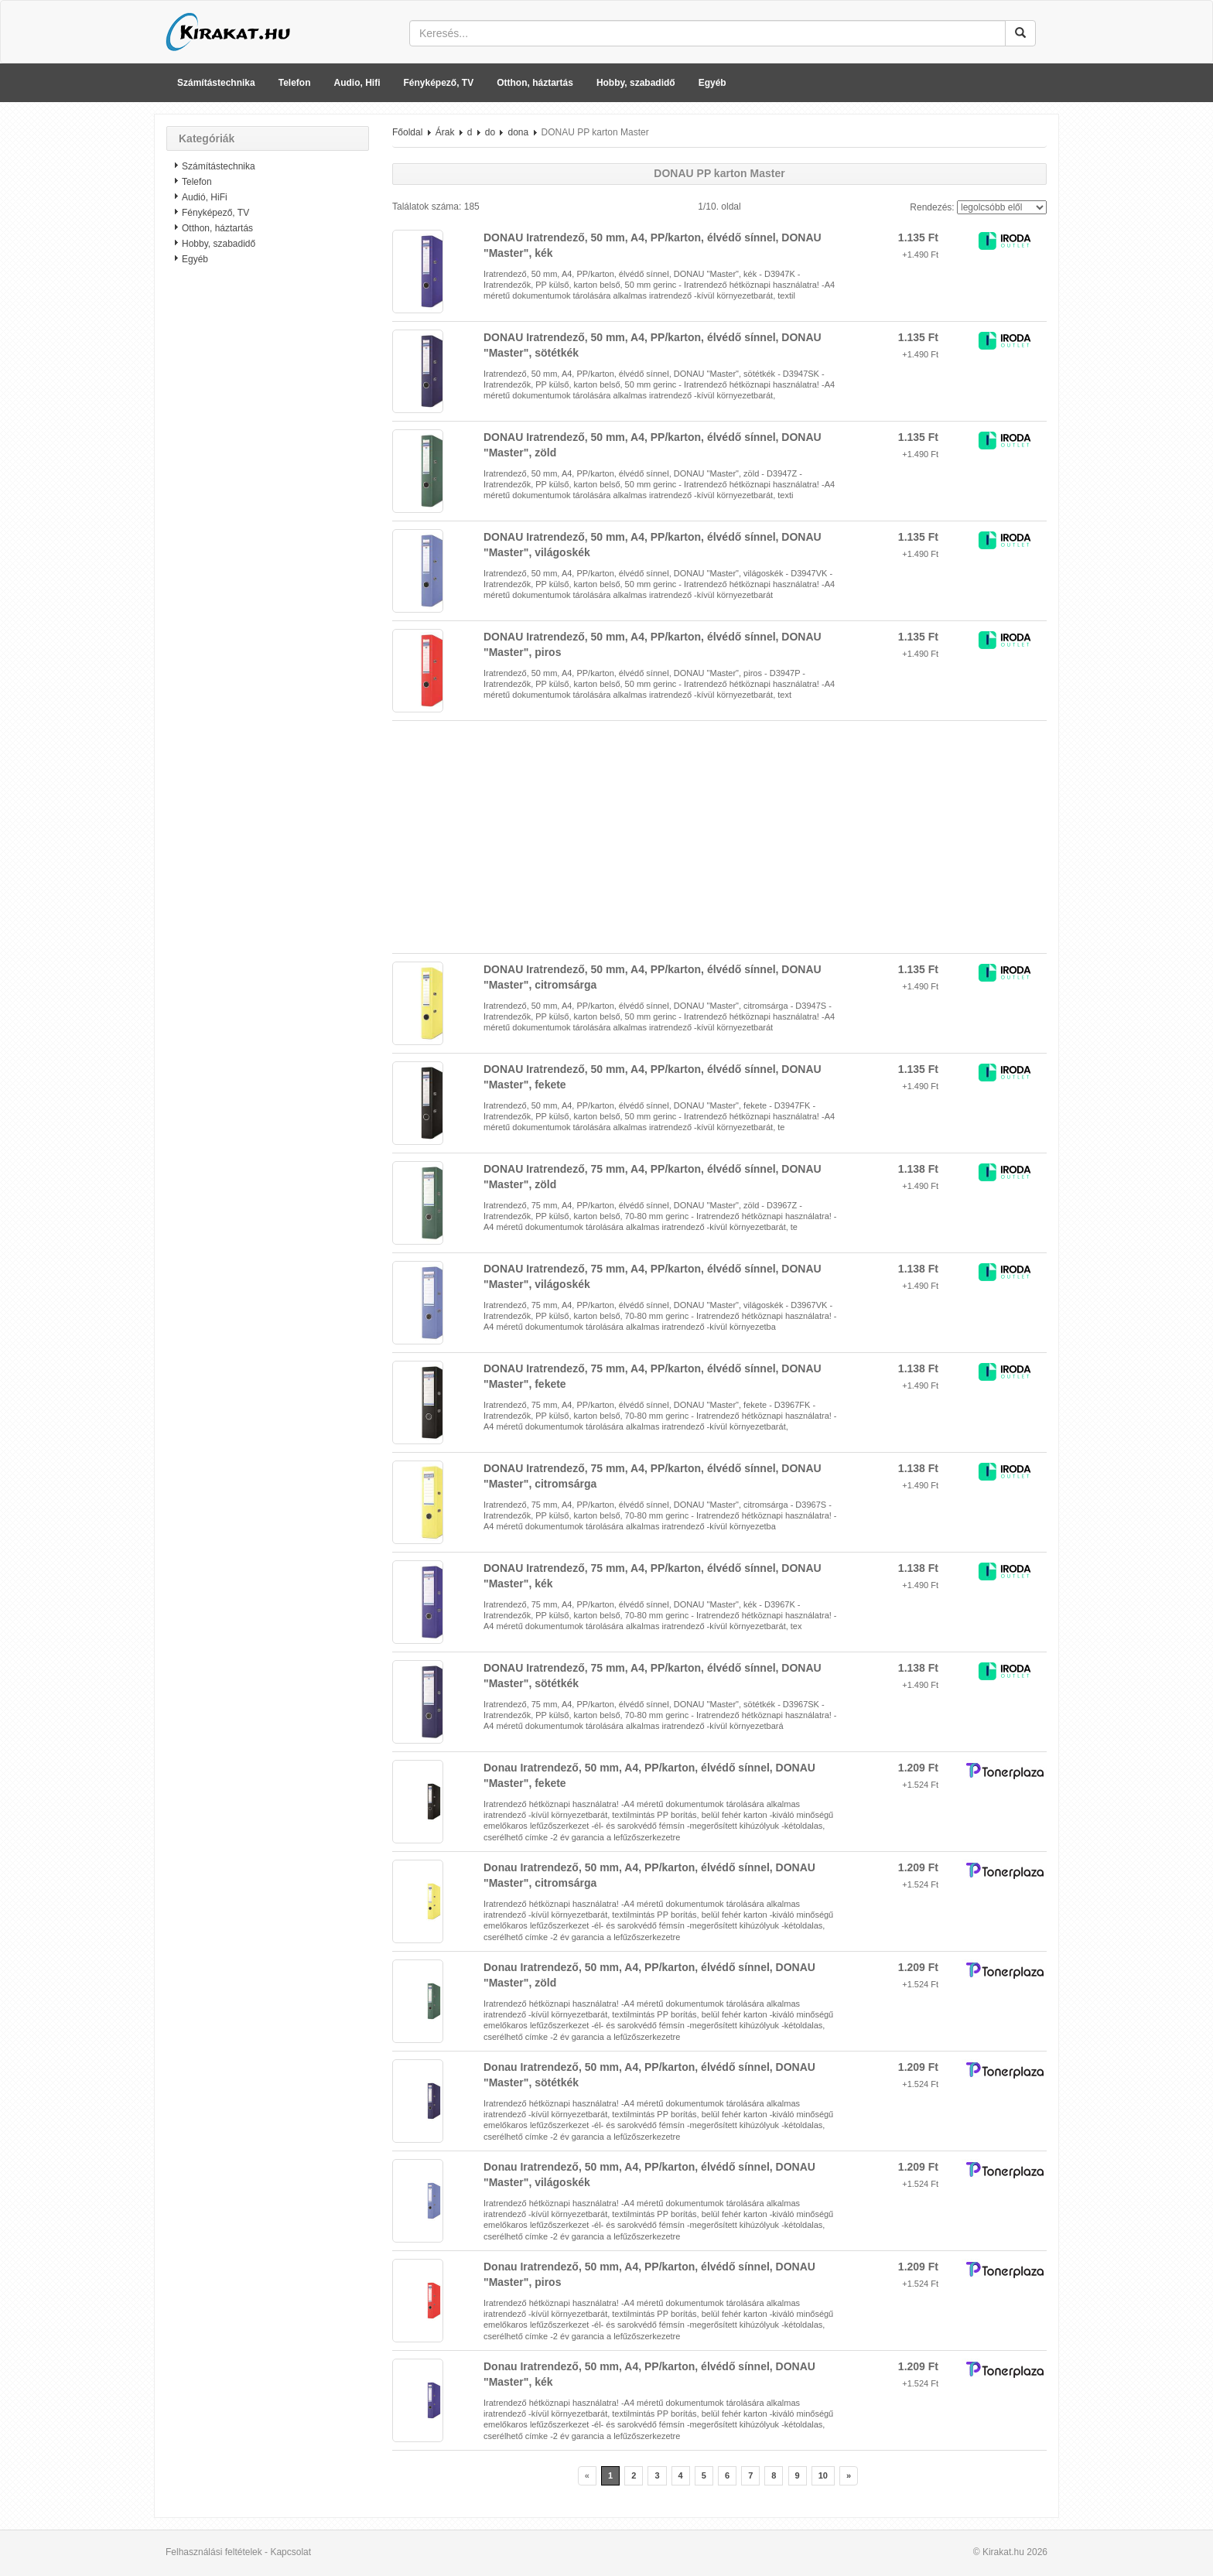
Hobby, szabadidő (635, 82)
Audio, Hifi (357, 82)
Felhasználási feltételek (214, 2552)
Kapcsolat (290, 2552)
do (490, 132)
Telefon (294, 82)
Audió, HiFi (204, 197)
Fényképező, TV (439, 82)
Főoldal (407, 132)
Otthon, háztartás (535, 82)
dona (517, 132)
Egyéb (712, 82)
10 (823, 2475)
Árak (445, 132)
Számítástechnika (216, 82)
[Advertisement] (267, 522)
